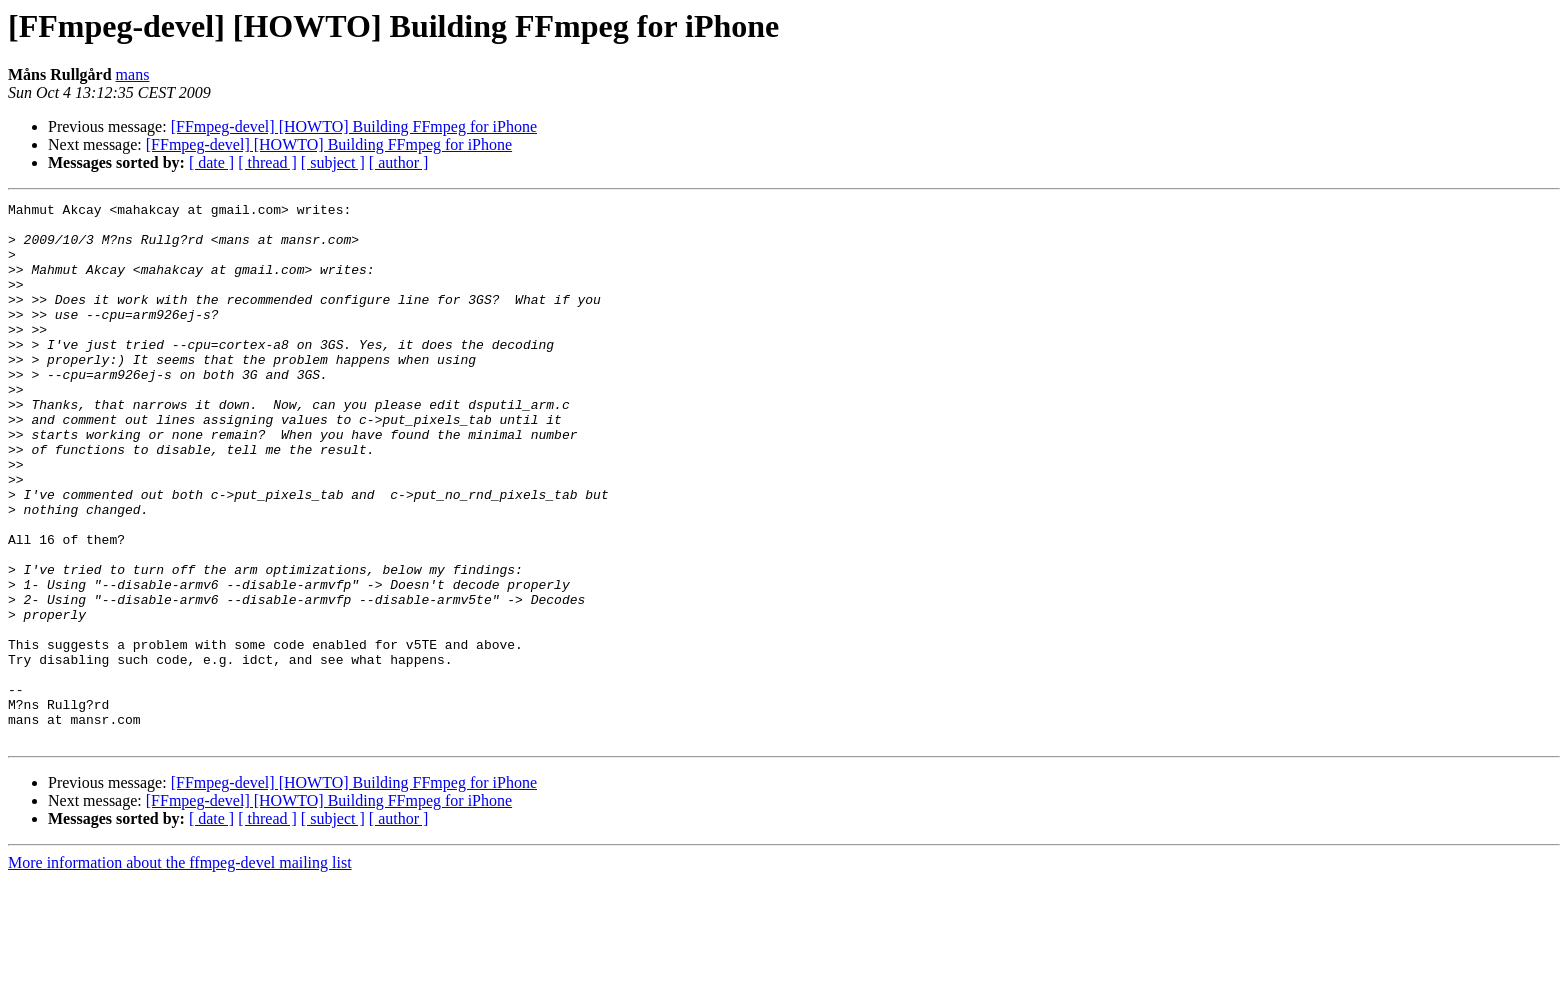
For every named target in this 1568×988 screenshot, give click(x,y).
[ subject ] (333, 162)
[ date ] (211, 162)
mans (133, 74)
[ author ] (399, 162)
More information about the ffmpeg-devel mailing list (180, 970)
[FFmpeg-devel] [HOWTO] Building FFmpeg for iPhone (354, 126)
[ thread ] (267, 162)
